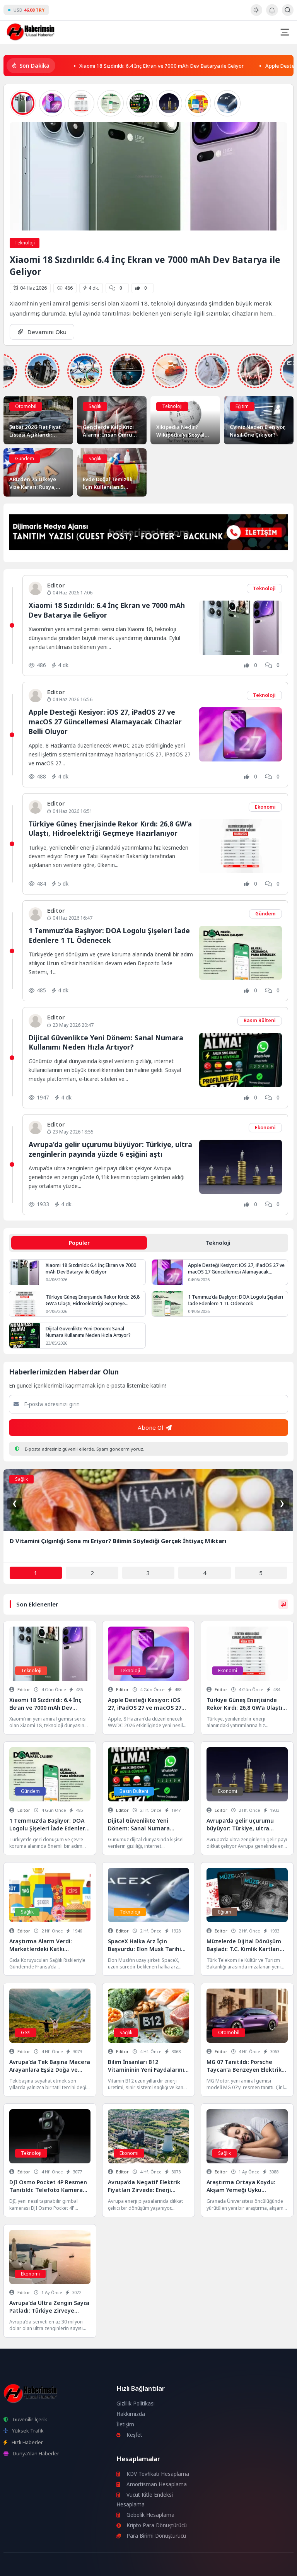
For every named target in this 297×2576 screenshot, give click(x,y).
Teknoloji (24, 242)
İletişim (125, 2424)
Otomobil (25, 406)
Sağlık (95, 406)
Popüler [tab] (79, 1242)
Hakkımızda (130, 2413)
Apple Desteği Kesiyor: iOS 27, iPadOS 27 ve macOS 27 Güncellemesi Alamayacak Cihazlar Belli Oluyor (105, 721)
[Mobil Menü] (284, 32)
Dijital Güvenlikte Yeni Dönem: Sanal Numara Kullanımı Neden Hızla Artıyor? (106, 1042)
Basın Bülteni (260, 1020)
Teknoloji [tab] (217, 1242)
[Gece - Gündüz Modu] (256, 13)
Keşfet (129, 2434)
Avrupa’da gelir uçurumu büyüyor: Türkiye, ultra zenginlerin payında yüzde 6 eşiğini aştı (110, 1149)
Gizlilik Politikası (135, 2403)
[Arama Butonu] (287, 9)
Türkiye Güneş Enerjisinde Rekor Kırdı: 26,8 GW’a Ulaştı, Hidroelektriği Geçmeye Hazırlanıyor (110, 828)
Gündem (24, 458)
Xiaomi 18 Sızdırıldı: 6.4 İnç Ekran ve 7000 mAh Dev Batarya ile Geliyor (161, 65)
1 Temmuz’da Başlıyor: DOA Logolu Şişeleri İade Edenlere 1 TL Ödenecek (109, 935)
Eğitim (242, 406)
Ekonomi (265, 807)
